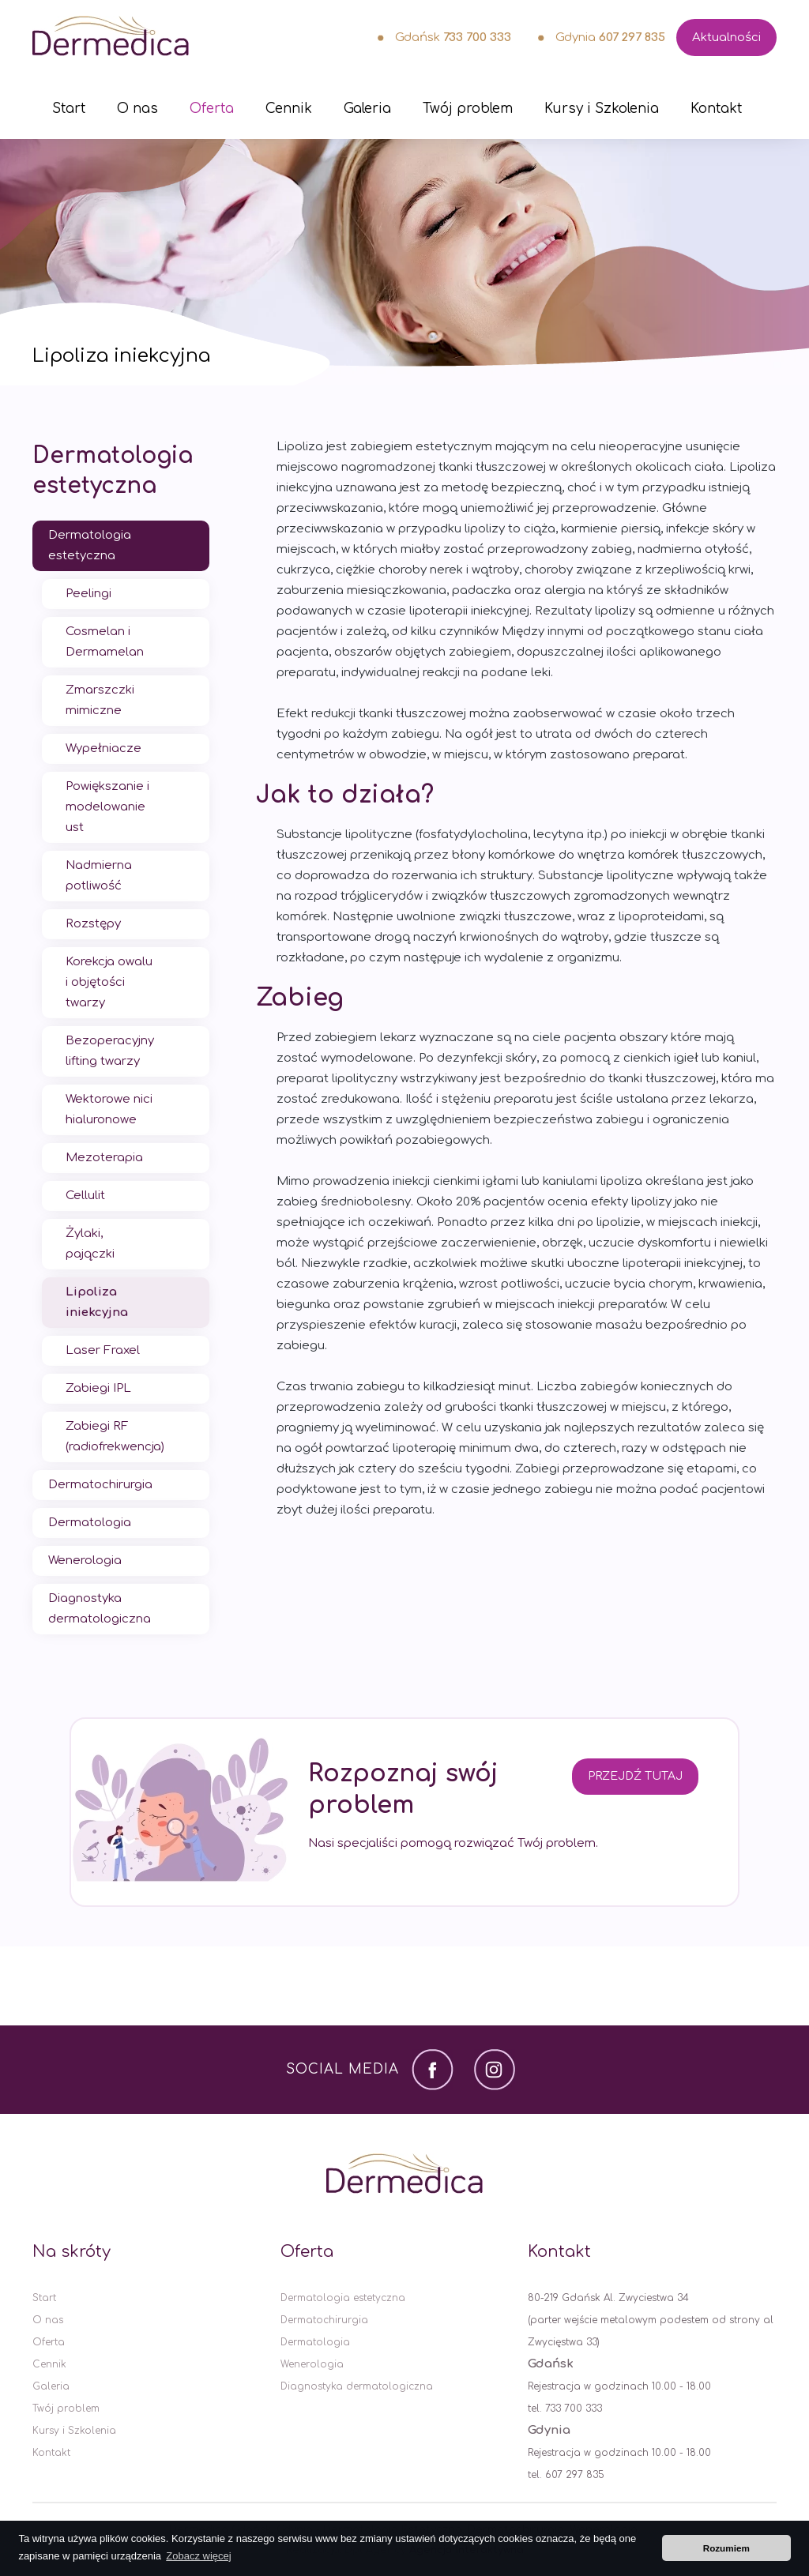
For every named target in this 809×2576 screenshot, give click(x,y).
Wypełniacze (103, 748)
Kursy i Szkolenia (601, 108)
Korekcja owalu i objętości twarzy (109, 982)
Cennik (288, 108)
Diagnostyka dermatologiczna (99, 1609)
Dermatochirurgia (100, 1484)
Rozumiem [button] (726, 2548)
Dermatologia (89, 1522)
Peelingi (88, 593)
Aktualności (726, 37)
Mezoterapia (104, 1157)
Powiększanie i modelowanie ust (107, 807)
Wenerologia (85, 1560)
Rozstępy (93, 924)
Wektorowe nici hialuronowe (109, 1109)
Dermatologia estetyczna (112, 470)
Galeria (367, 108)
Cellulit (85, 1195)
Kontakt (716, 108)
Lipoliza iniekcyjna (97, 1302)
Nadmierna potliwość (99, 876)
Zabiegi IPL (98, 1388)
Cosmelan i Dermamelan (105, 642)
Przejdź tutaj (635, 1776)
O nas (137, 108)
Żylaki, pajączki (90, 1244)
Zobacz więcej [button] (198, 2556)
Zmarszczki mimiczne (100, 700)
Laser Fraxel (103, 1350)
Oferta (212, 108)
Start (68, 108)
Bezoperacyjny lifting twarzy (110, 1051)
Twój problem (468, 108)
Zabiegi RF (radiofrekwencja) (115, 1436)
